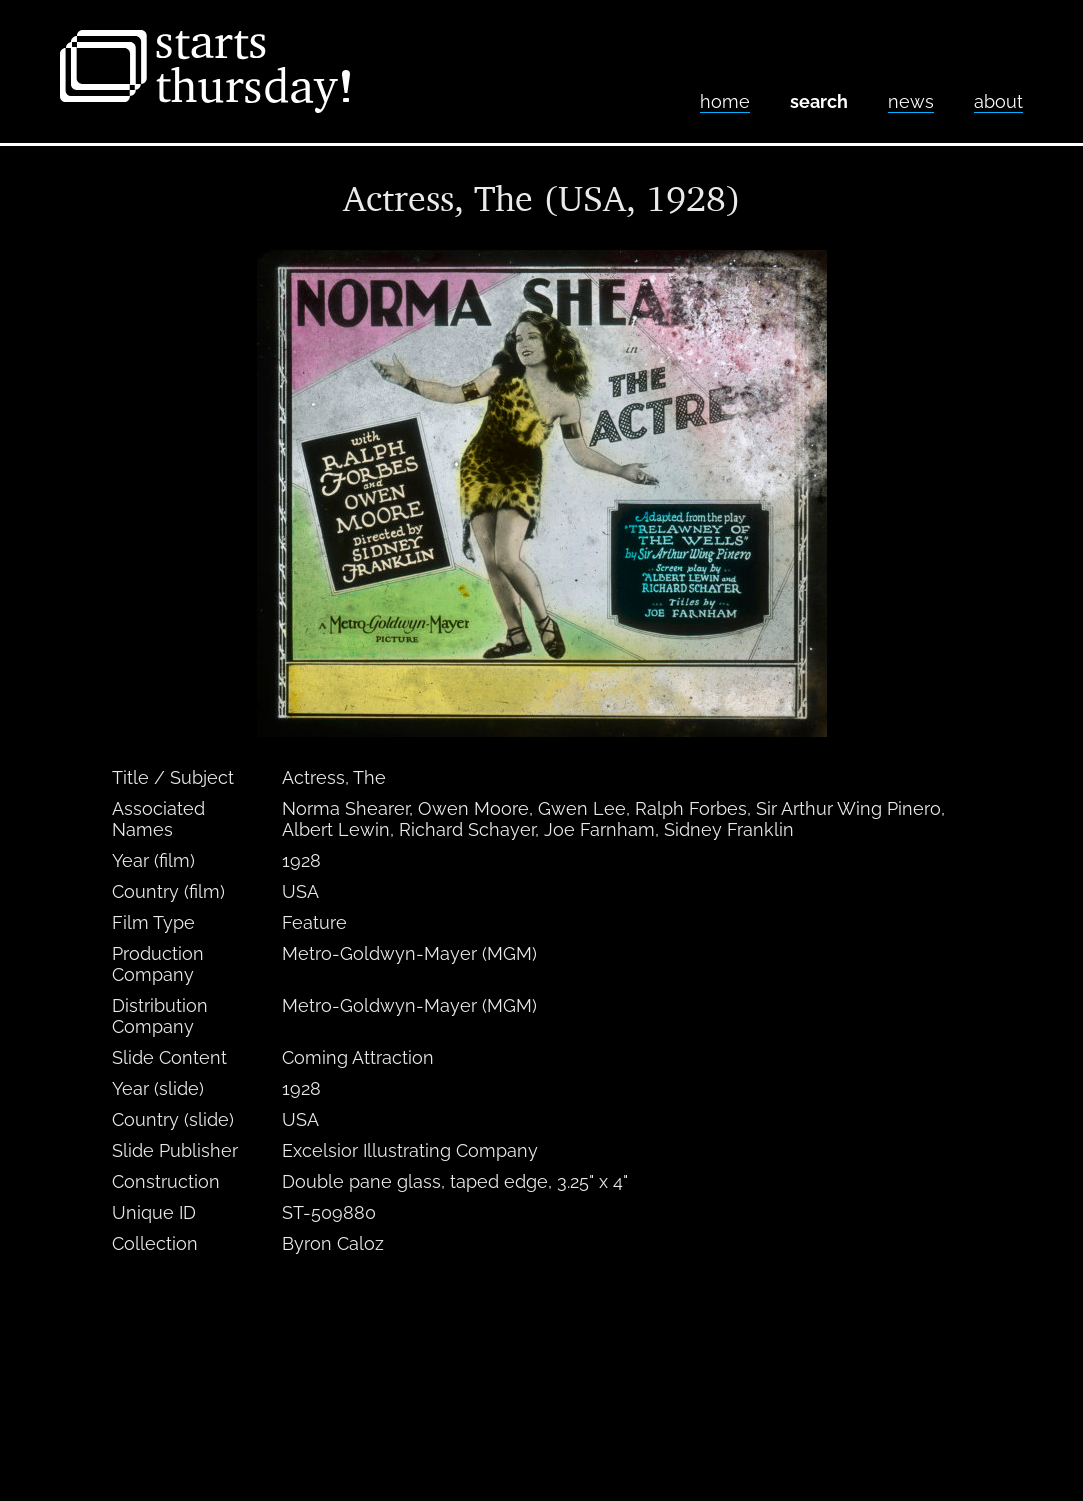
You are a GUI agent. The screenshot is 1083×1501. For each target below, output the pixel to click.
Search (819, 101)
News (911, 101)
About (998, 101)
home (725, 101)
